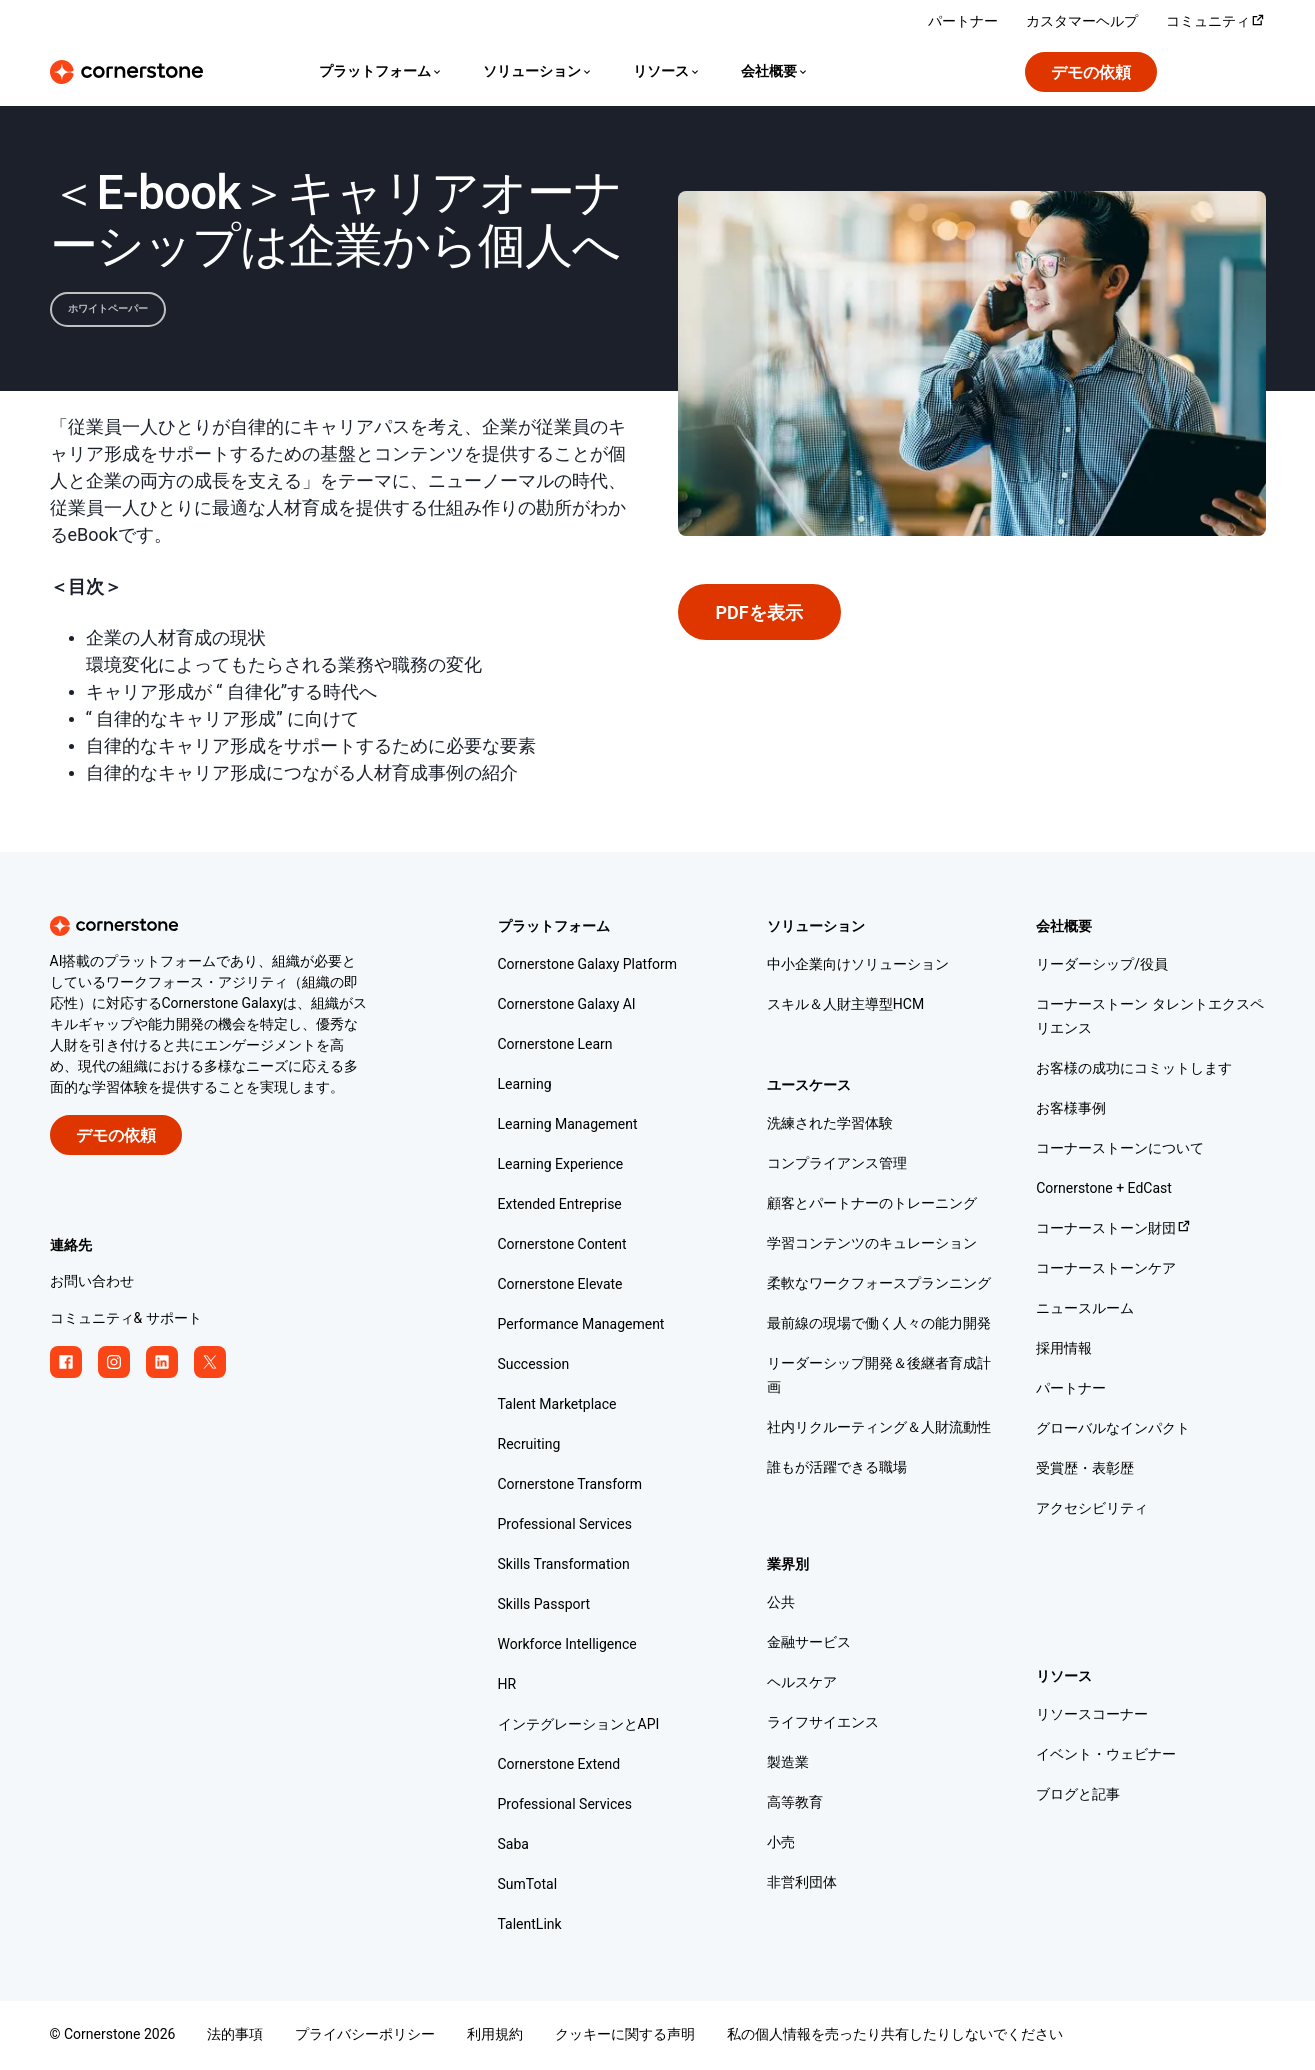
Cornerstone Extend (559, 1765)
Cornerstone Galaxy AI (567, 1005)
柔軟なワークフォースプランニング (879, 1284)
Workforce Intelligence (567, 1645)
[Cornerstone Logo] (127, 72)
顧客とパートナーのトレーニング (872, 1204)
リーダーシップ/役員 (1102, 965)
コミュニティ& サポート (126, 1319)
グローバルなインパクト (1113, 1429)
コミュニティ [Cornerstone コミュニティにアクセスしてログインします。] (1216, 22)
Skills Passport (544, 1605)
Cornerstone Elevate (560, 1285)
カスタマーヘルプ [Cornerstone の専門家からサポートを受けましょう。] (1082, 22)
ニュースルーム (1085, 1309)
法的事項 (235, 2035)
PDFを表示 (759, 613)
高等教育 (795, 1803)
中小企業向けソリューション (858, 965)
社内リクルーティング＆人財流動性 (879, 1428)
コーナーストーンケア (1106, 1269)
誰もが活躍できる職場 (837, 1468)
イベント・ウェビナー (1106, 1755)
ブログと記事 (1078, 1795)
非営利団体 (802, 1883)
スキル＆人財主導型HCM (845, 1005)
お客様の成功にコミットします (1134, 1069)
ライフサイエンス (823, 1723)
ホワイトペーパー (108, 309)
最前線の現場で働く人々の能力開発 (879, 1324)
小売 (781, 1843)
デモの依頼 (1091, 73)
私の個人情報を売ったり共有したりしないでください (895, 2035)
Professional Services (565, 1525)
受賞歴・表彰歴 (1085, 1469)
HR (507, 1685)
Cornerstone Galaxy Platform (588, 965)
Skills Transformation (564, 1565)
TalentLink (530, 1925)
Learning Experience (561, 1165)
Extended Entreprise (560, 1205)
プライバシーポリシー (365, 2035)
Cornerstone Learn (555, 1045)
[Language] (381, 71)
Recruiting (529, 1445)
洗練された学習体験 (830, 1124)
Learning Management (568, 1125)
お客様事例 (1071, 1109)
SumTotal (528, 1885)
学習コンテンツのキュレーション (872, 1244)
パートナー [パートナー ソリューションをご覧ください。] (963, 22)
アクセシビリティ (1092, 1509)
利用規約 (495, 2035)
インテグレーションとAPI (579, 1725)
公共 (781, 1603)
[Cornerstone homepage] (242, 926)
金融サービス (809, 1643)
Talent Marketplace (557, 1405)
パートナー (1071, 1389)
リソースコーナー (1092, 1715)
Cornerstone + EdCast (1104, 1189)
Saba (513, 1845)
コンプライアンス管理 (837, 1164)
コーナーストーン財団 (1114, 1229)
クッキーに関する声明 (625, 2035)
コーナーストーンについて (1120, 1149)
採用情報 (1064, 1349)
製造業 (788, 1763)
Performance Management (581, 1325)
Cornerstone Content (562, 1245)
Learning (525, 1085)
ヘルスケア (802, 1683)
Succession (534, 1365)
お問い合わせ (92, 1282)
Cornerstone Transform (570, 1485)
